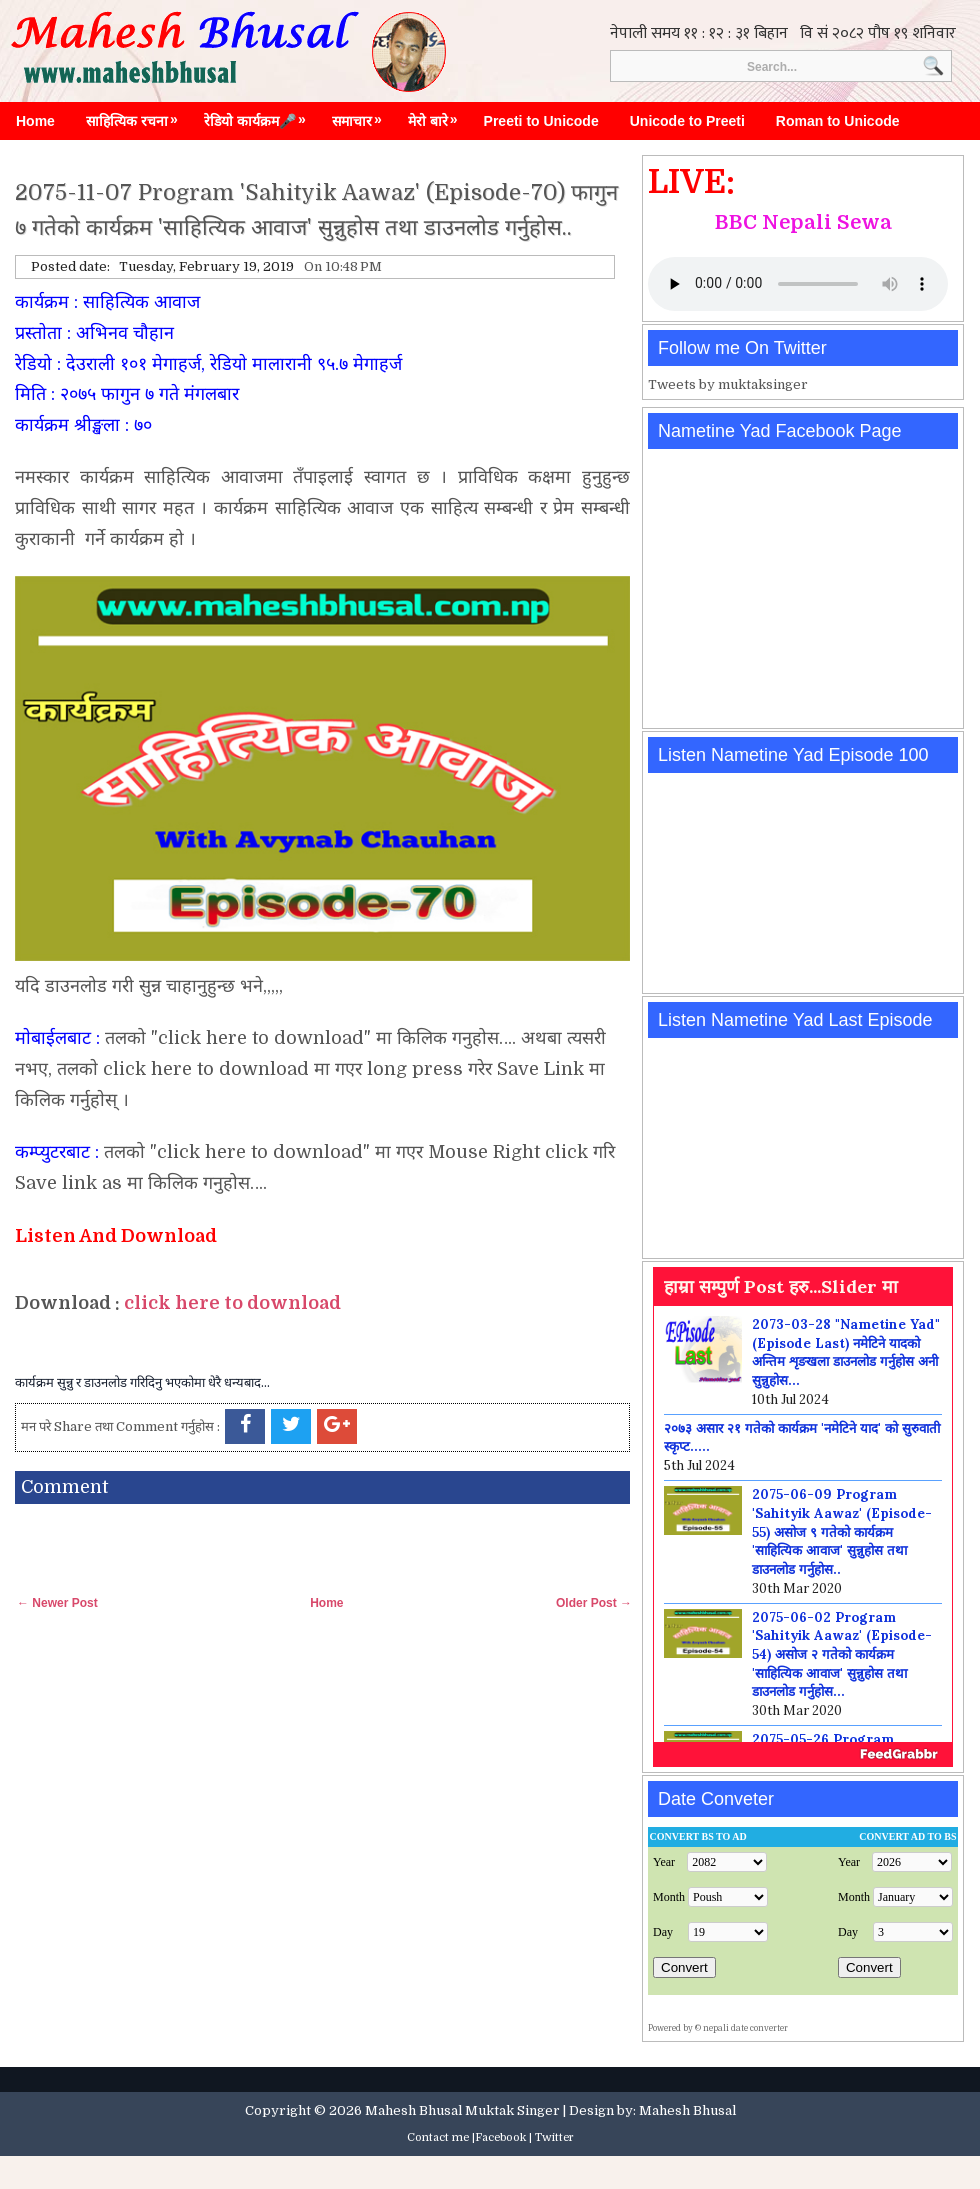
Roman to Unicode (838, 121)
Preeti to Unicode (541, 121)
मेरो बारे (438, 116)
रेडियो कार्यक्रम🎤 (260, 116)
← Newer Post (57, 1603)
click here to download (232, 1303)
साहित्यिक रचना (137, 116)
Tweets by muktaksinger (728, 384)
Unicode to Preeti (687, 121)
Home (35, 121)
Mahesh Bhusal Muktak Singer (462, 2110)
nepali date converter (745, 2028)
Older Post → (594, 1603)
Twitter (554, 2137)
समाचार (362, 116)
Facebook (500, 2137)
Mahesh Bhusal (687, 2110)
